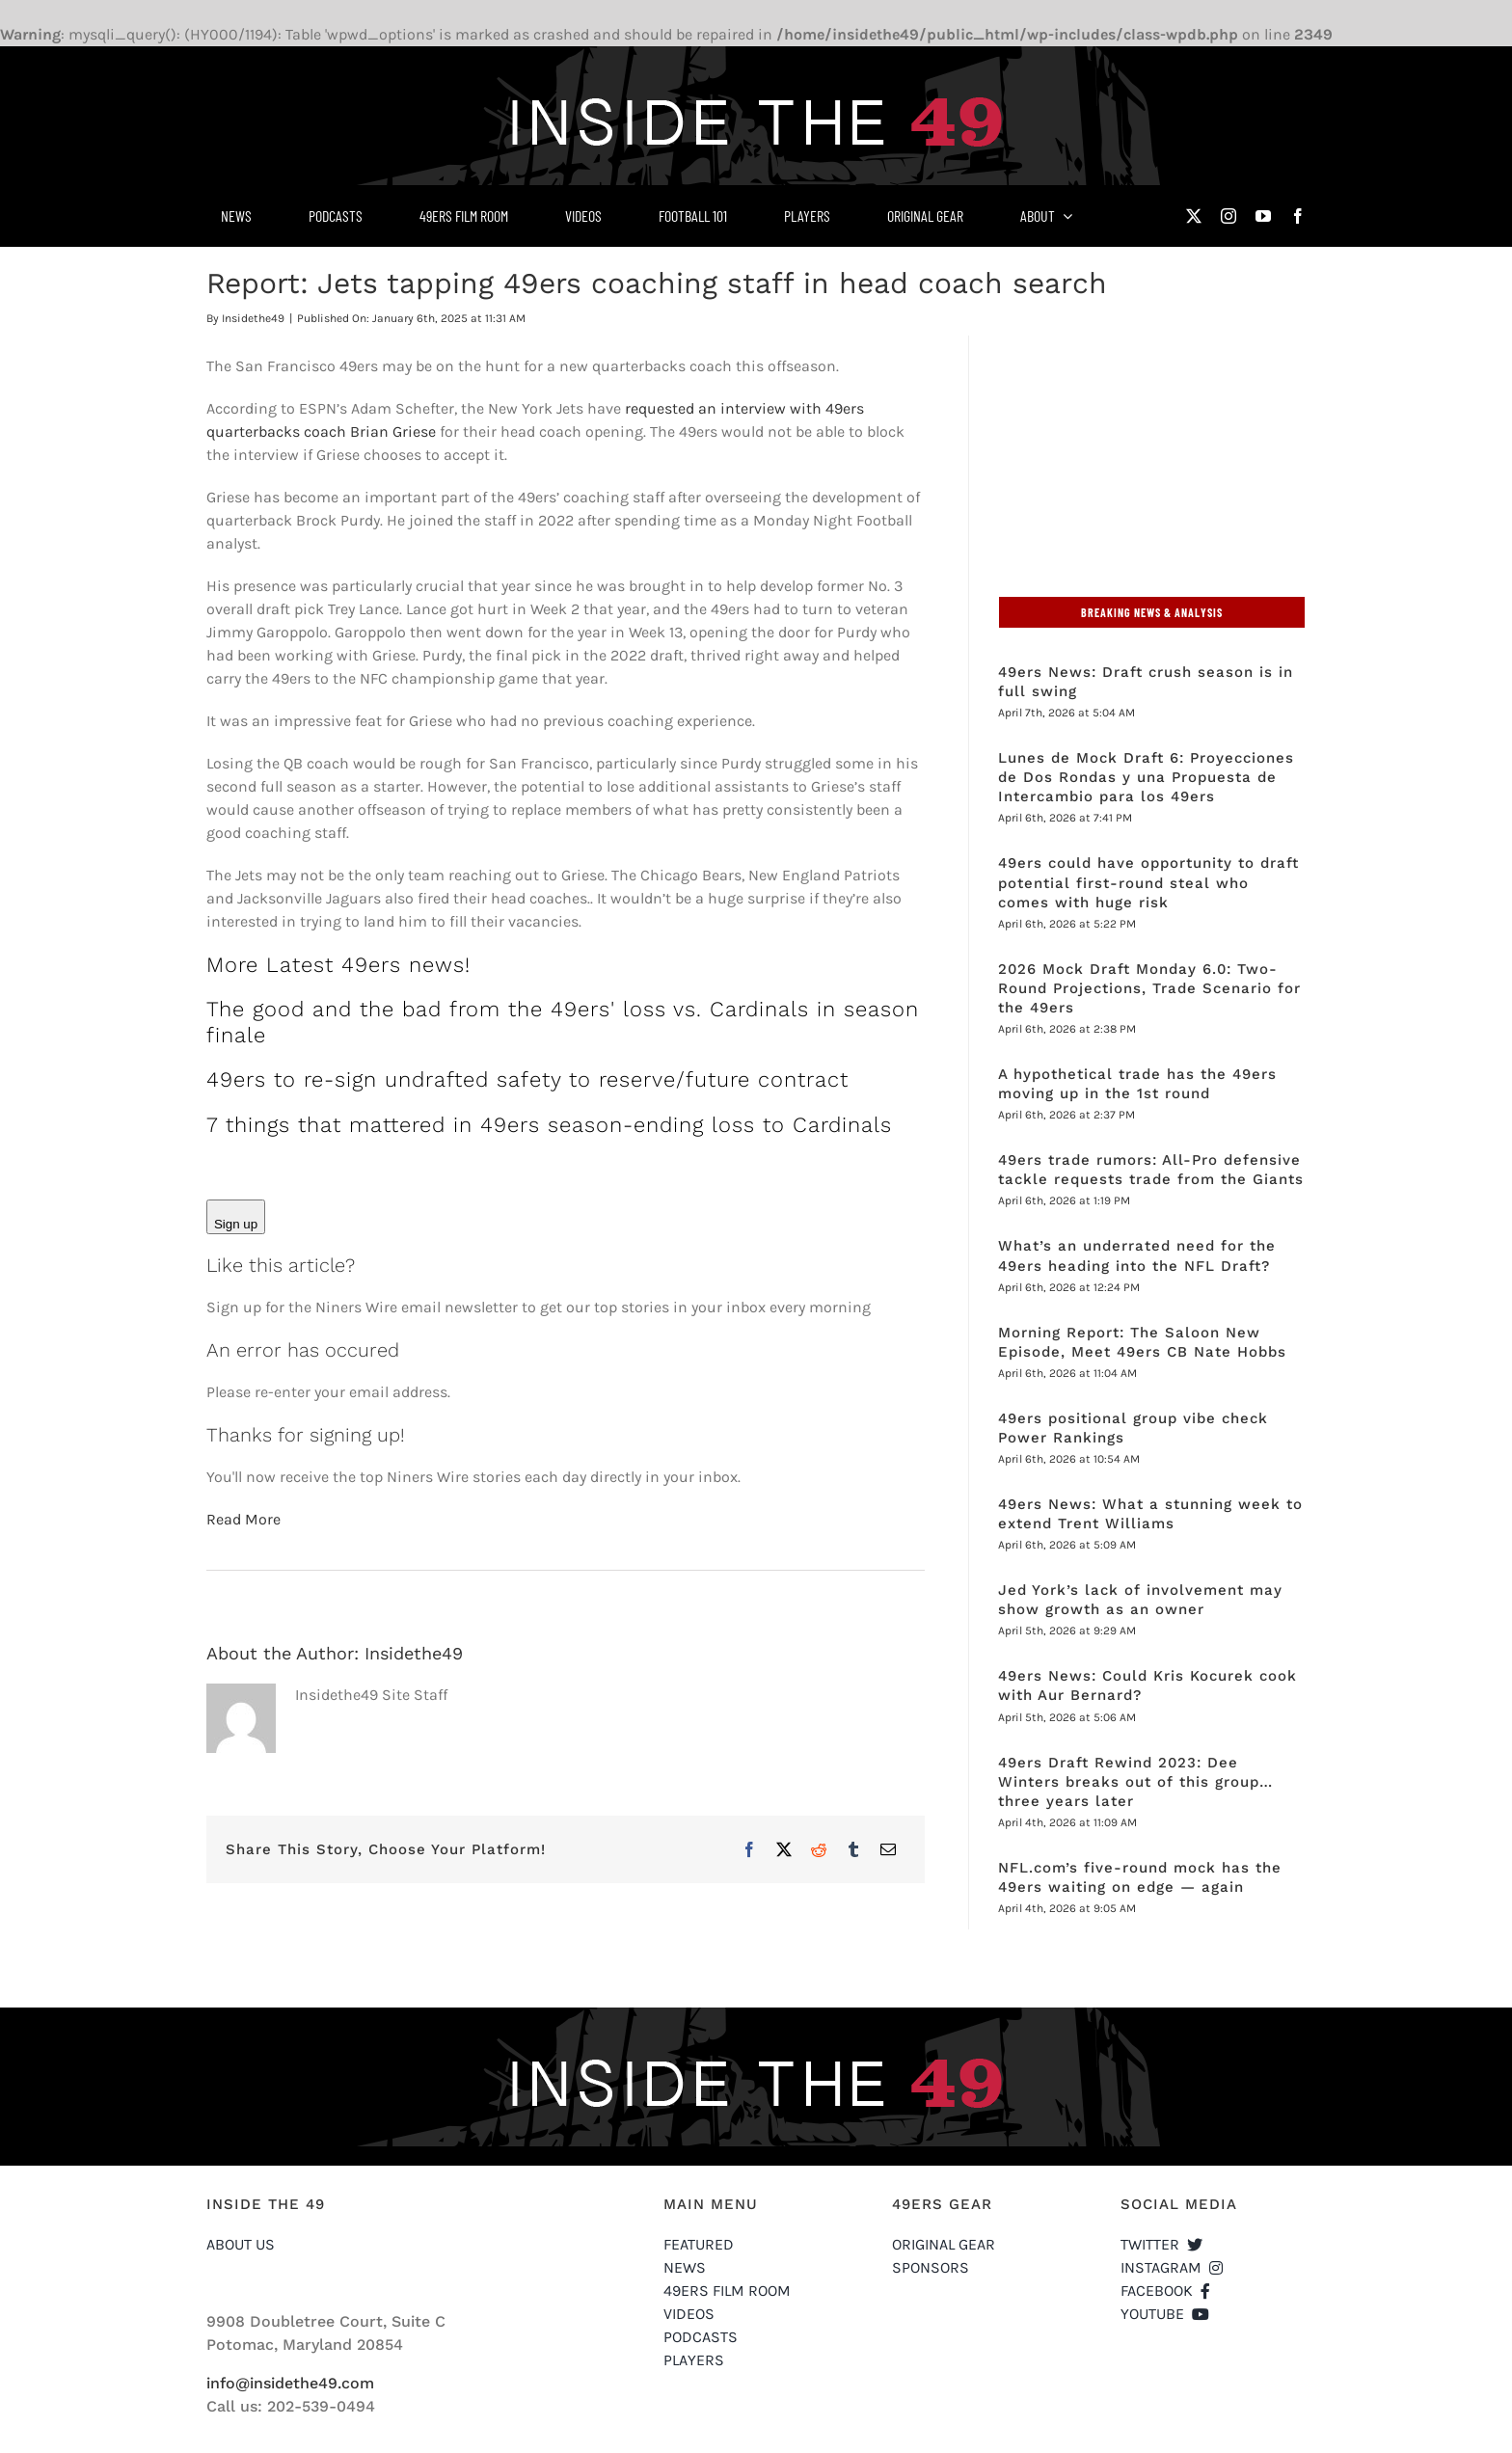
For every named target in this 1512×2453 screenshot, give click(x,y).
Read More (243, 1519)
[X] (784, 1849)
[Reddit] (818, 1849)
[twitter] (1194, 216)
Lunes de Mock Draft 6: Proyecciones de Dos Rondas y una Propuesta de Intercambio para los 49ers (1146, 777)
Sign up (235, 1224)
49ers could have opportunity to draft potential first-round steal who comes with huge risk (1148, 882)
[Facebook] (749, 1849)
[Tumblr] (853, 1849)
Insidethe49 (253, 318)
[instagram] (1228, 216)
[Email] (888, 1849)
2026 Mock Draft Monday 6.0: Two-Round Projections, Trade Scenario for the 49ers (1149, 988)
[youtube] (1263, 216)
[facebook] (1298, 216)
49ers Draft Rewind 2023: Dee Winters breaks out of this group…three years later (1135, 1782)
